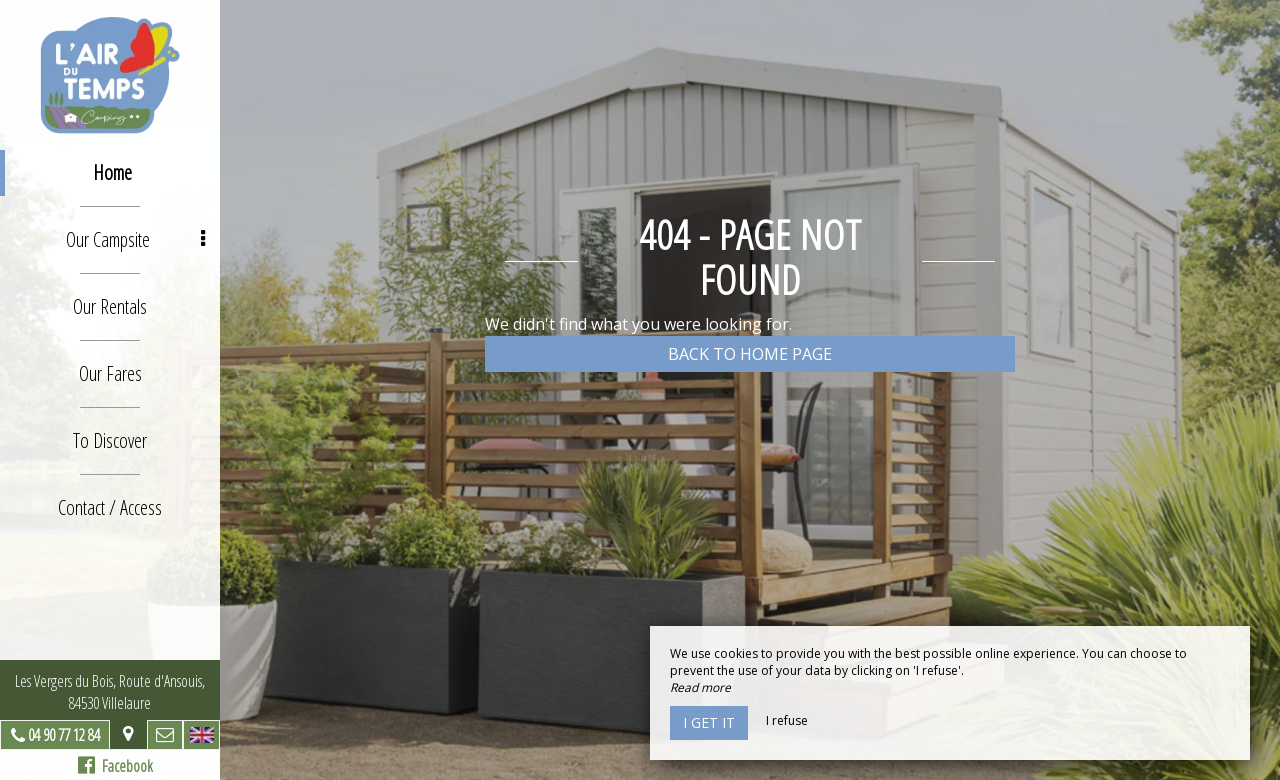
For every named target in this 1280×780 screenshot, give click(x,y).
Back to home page (750, 354)
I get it (709, 722)
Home (112, 172)
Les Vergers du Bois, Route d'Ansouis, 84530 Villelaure (110, 692)
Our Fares (110, 373)
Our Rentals (110, 306)
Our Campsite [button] (135, 239)
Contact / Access (110, 507)
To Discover (110, 440)
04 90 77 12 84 (64, 735)
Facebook (115, 766)
